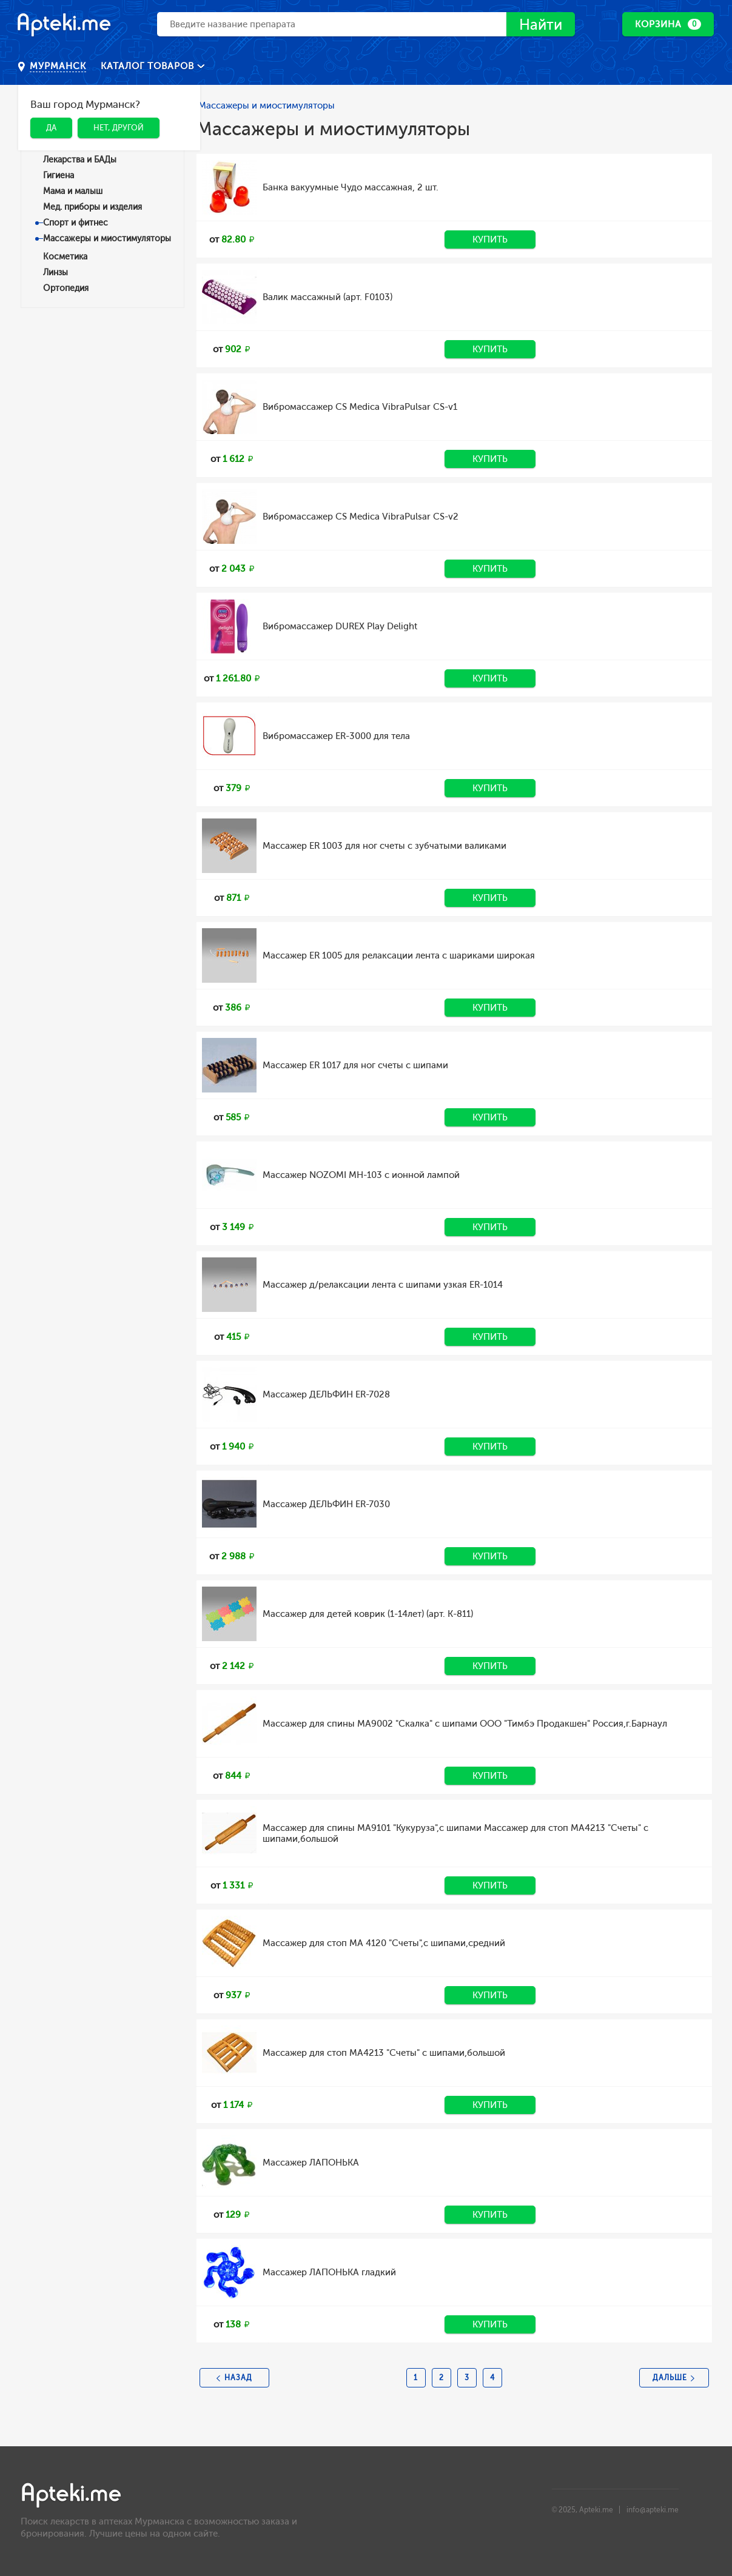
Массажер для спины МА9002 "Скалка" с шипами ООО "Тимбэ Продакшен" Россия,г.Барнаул (465, 1723)
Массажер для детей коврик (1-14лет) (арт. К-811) (368, 1613)
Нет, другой (118, 127)
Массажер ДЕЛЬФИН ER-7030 (326, 1504)
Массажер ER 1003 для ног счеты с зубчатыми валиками (384, 845)
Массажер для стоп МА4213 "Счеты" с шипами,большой (384, 2052)
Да (51, 127)
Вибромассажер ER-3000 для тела (336, 736)
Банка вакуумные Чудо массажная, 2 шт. (350, 187)
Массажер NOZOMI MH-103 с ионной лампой (361, 1174)
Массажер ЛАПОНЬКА (311, 2162)
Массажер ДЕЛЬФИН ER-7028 (326, 1394)
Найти (540, 24)
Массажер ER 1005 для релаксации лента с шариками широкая (399, 955)
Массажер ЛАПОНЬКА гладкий (329, 2272)
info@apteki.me (652, 2510)
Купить (490, 239)
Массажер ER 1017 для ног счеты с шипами (355, 1065)
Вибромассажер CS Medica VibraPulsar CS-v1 (360, 406)
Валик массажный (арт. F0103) (327, 297)
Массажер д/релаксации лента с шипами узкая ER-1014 (383, 1284)
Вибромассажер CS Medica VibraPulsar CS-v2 (360, 516)
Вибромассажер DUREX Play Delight (340, 626)
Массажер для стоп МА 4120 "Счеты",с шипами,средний (384, 1943)
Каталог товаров (149, 66)
